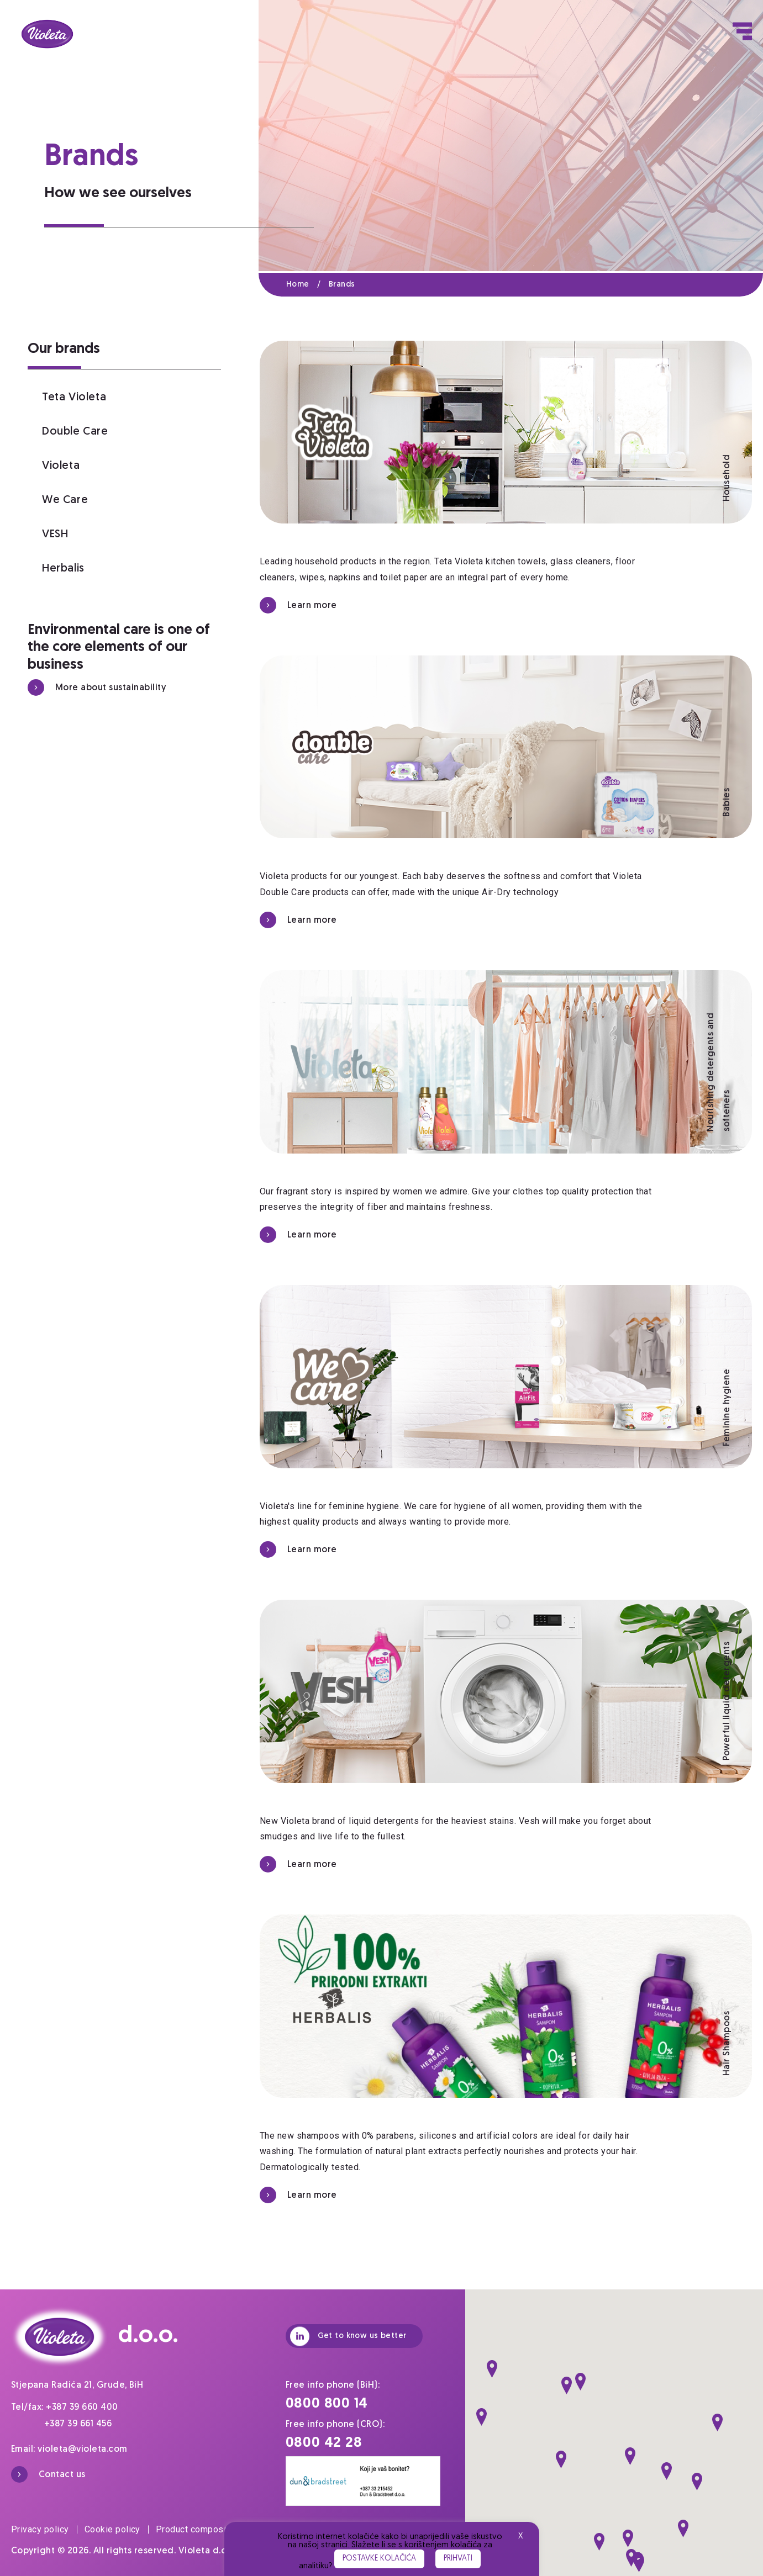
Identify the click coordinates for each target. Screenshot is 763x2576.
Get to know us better (348, 2336)
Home (307, 285)
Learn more (298, 605)
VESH (55, 534)
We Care (65, 500)
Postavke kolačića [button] (379, 2558)
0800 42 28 (324, 2443)
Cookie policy (117, 2529)
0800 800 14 (327, 2404)
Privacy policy (44, 2529)
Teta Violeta (74, 397)
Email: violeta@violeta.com (69, 2449)
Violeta (61, 466)
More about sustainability (97, 687)
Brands (342, 285)
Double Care (75, 431)
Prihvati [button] (458, 2558)
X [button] (520, 2536)
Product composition (198, 2529)
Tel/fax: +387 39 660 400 (64, 2407)
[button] (492, 2369)
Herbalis (63, 568)
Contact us (48, 2474)
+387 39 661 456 (78, 2424)
